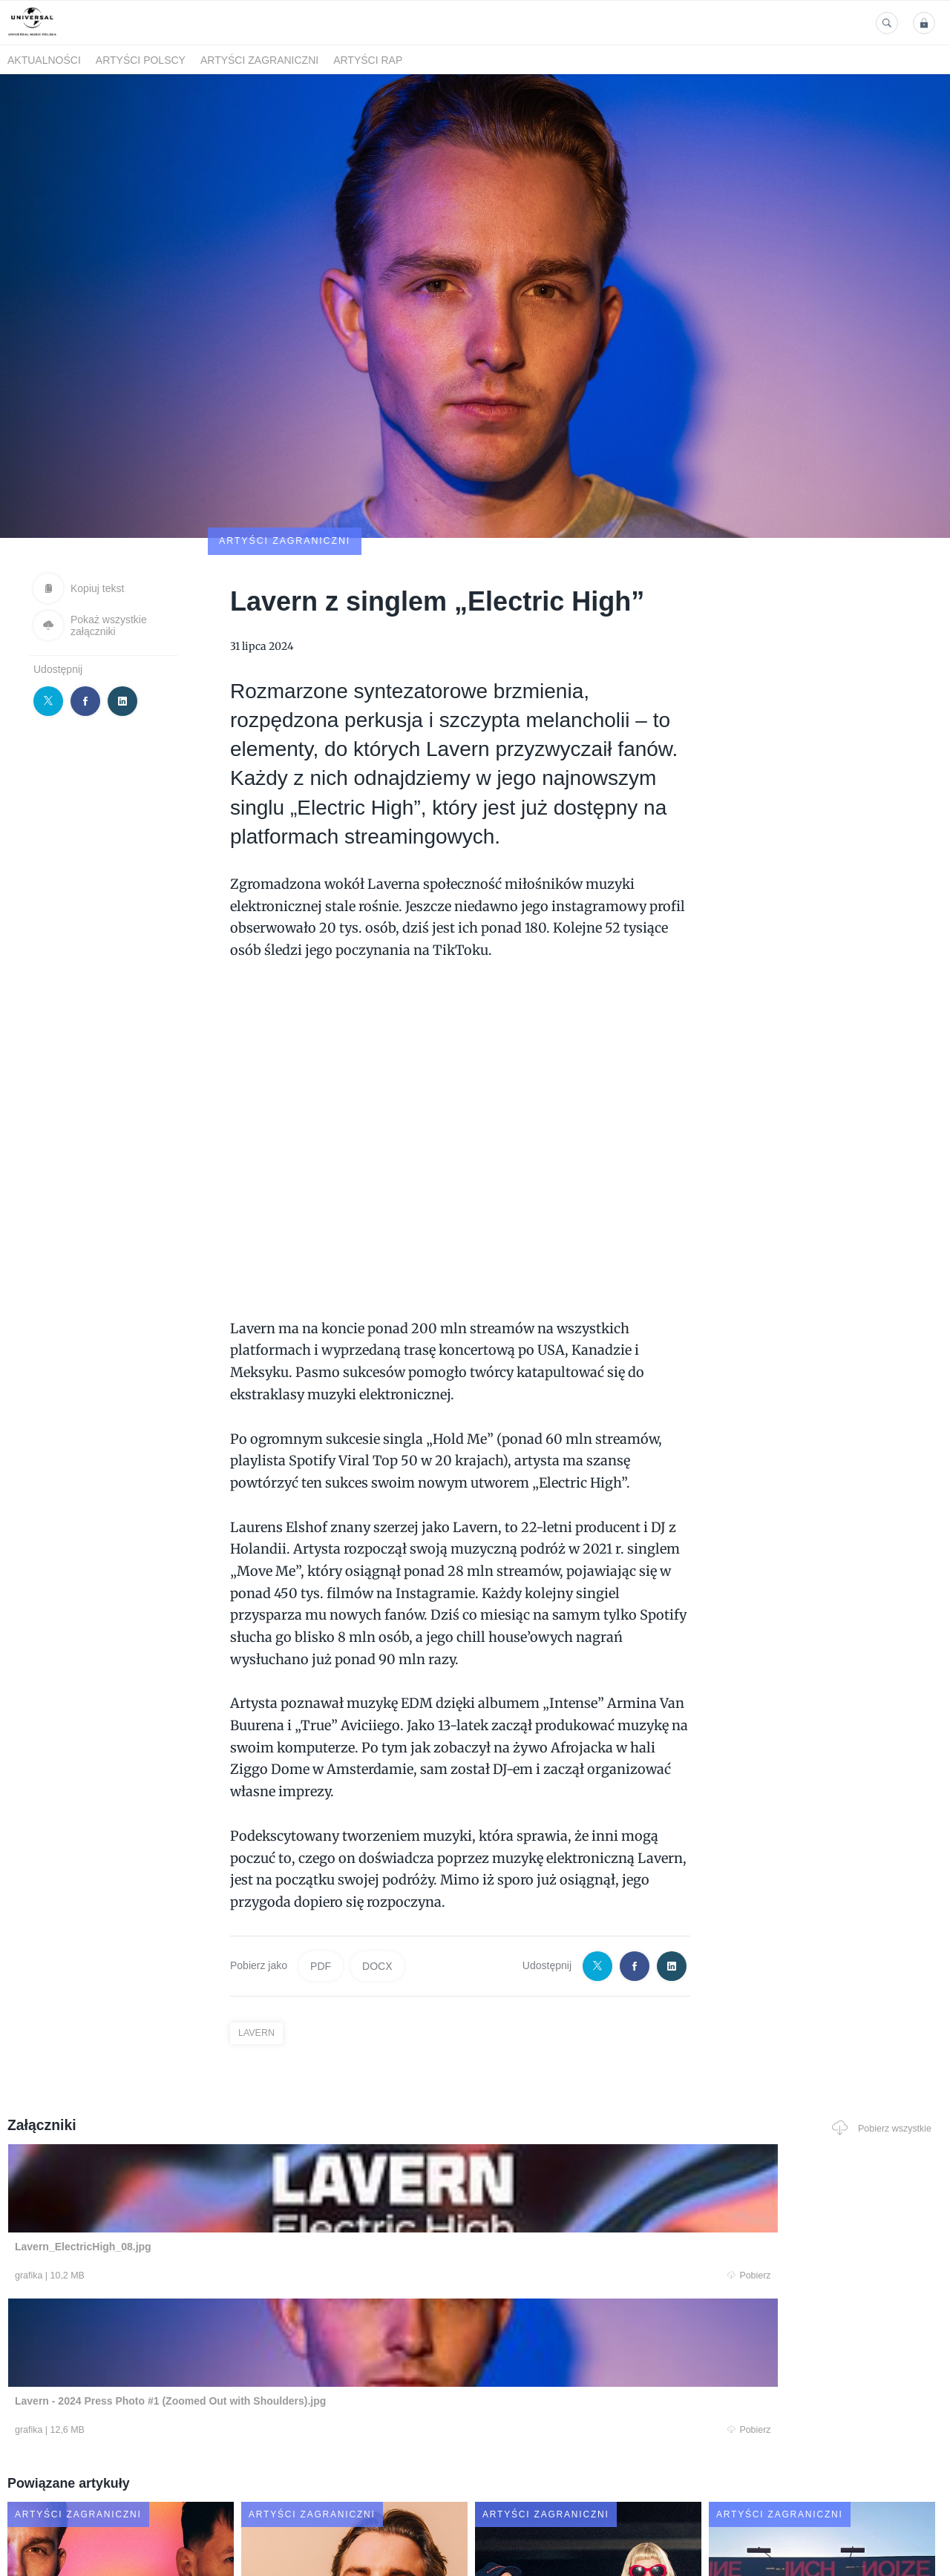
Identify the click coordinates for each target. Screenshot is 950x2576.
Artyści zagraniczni (259, 60)
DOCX (377, 1879)
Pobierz (202, 2191)
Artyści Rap (367, 60)
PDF (320, 1879)
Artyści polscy (141, 60)
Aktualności (44, 60)
